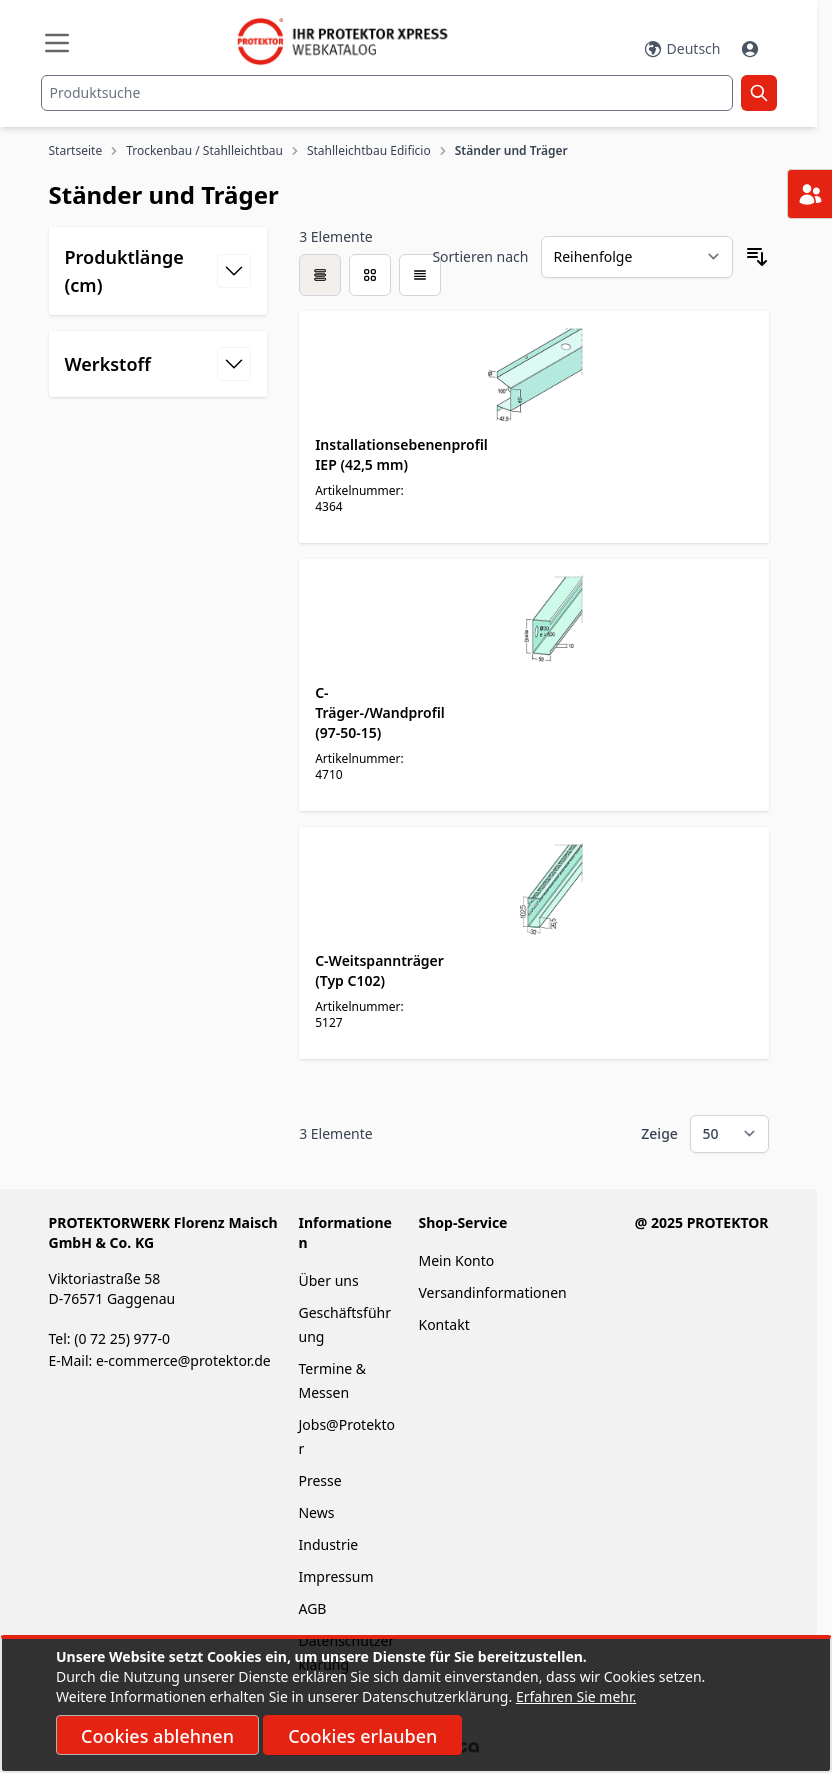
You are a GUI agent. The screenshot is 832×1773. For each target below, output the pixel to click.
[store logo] (351, 41)
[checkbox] (320, 275)
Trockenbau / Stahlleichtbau (204, 151)
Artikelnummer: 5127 (359, 1014)
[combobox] (387, 93)
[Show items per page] (729, 1134)
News (316, 1512)
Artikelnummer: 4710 (359, 766)
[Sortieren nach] (637, 257)
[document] (416, 1705)
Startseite (76, 151)
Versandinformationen (492, 1292)
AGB (312, 1608)
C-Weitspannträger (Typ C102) (379, 970)
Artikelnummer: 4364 (359, 498)
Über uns (330, 1280)
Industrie (328, 1544)
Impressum (335, 1576)
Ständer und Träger (511, 151)
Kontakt (443, 1324)
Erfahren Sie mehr (574, 1696)
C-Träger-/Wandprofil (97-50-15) (380, 712)
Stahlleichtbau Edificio (369, 151)
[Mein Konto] (752, 49)
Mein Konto (456, 1260)
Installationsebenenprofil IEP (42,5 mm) (401, 454)
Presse (319, 1480)
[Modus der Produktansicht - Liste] (370, 275)
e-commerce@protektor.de (183, 1360)
